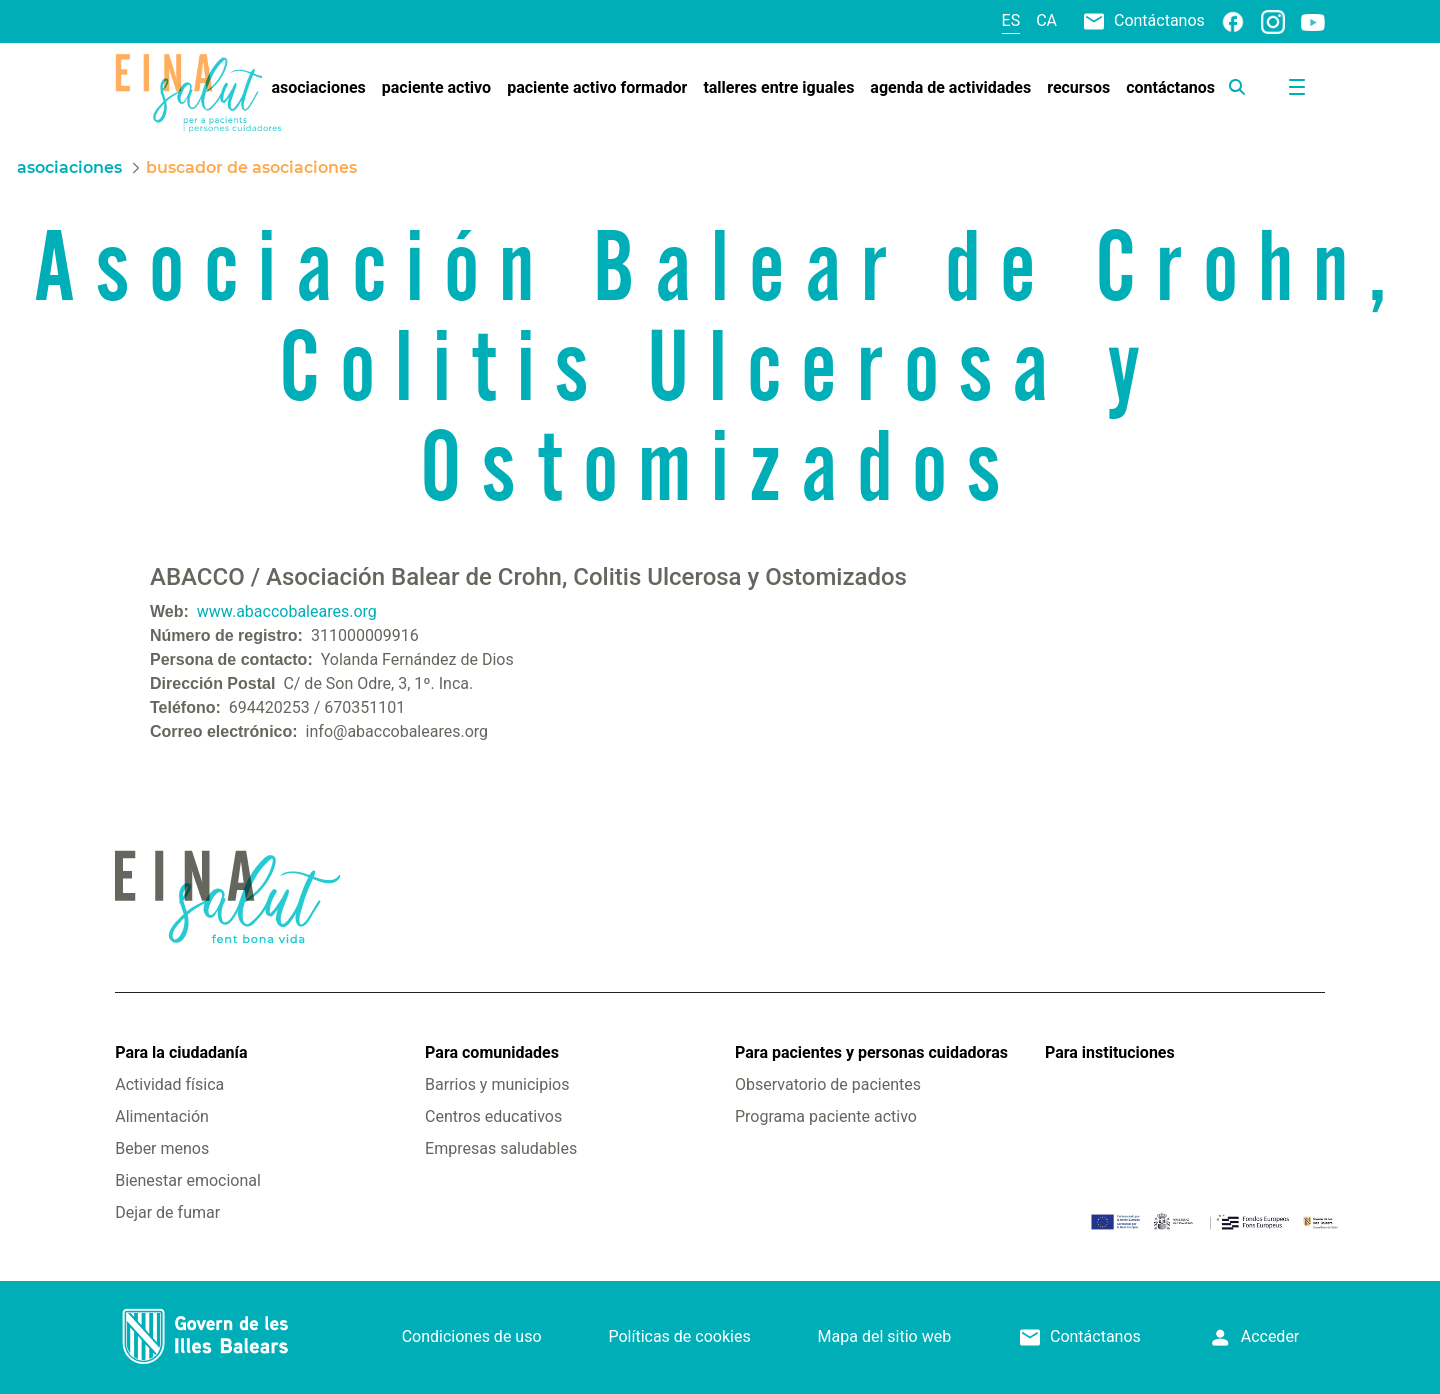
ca (1046, 20)
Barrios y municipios (497, 1084)
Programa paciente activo (826, 1116)
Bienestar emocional (188, 1180)
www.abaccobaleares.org (287, 611)
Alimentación (162, 1116)
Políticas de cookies (679, 1336)
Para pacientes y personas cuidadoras (871, 1052)
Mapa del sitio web (885, 1336)
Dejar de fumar (167, 1212)
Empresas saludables (501, 1148)
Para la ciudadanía (181, 1052)
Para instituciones (1110, 1052)
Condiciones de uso (472, 1336)
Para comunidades (492, 1052)
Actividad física (169, 1084)
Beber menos (162, 1148)
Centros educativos (493, 1116)
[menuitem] (318, 88)
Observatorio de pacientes (828, 1084)
